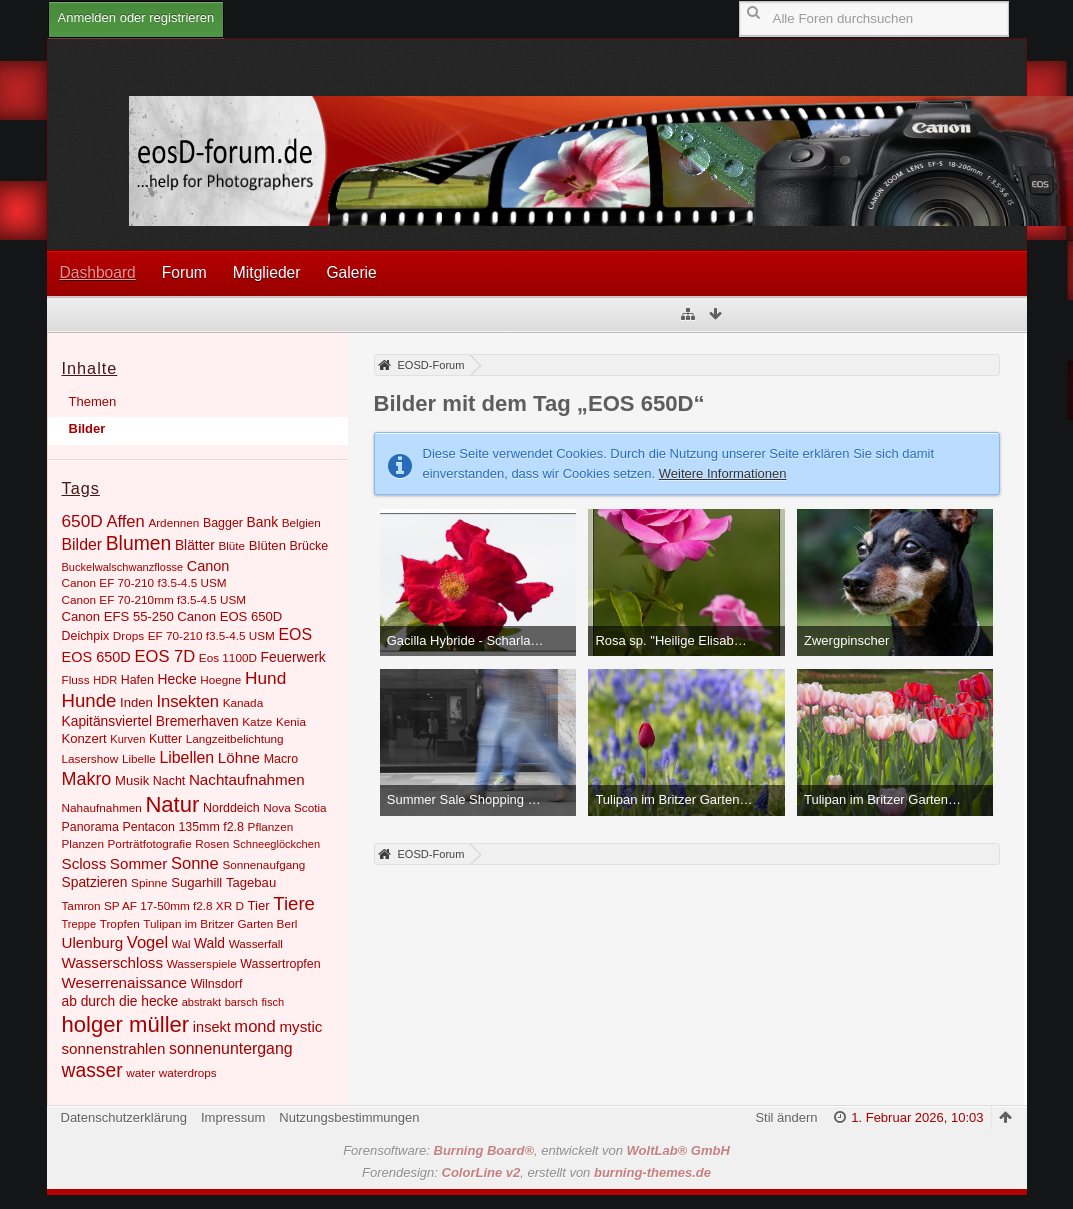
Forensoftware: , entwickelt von (536, 1150)
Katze (257, 721)
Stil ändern (786, 1117)
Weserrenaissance (125, 982)
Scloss (84, 863)
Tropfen (120, 923)
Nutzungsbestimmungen (349, 1117)
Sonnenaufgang (263, 864)
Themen (93, 401)
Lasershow (90, 758)
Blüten (267, 545)
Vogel (147, 942)
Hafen (137, 680)
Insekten (187, 701)
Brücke (309, 546)
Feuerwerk (293, 657)
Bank (262, 522)
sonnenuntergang (231, 1048)
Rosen (212, 843)
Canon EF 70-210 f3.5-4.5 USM (144, 582)
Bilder (87, 428)
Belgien (301, 522)
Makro (87, 779)
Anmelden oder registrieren (136, 17)
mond (254, 1026)
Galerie (351, 272)
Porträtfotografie (150, 843)
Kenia (291, 721)
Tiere (294, 903)
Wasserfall (256, 943)
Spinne (149, 882)
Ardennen (173, 522)
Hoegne (220, 679)
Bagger (223, 523)
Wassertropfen (280, 964)
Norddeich (231, 808)
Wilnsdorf (217, 984)
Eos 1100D (228, 657)
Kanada (243, 702)
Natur (172, 804)
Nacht (169, 781)
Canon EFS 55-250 (118, 616)
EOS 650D (96, 657)
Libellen (186, 757)
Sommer (138, 863)
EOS (296, 634)
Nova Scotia (294, 807)
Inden (136, 702)
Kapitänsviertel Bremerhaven (150, 721)
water (140, 1072)
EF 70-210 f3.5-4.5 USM (211, 635)
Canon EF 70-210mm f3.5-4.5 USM (154, 599)
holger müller (126, 1024)
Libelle (139, 758)
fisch (272, 1002)
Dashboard (98, 272)
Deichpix (86, 636)
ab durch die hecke (120, 1001)
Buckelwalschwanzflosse (123, 567)
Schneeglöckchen (276, 844)
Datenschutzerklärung (124, 1117)
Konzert (84, 738)
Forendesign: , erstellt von (536, 1172)
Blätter (195, 545)
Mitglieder (267, 272)
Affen (125, 521)
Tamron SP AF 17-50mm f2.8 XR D (153, 905)
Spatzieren (95, 882)
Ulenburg (93, 942)
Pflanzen (271, 826)
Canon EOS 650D (229, 616)
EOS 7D (164, 656)
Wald (209, 943)
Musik (132, 780)
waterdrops (188, 1072)
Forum (184, 272)
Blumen (139, 543)
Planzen (83, 843)
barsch (241, 1002)
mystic (300, 1026)
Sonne (195, 863)
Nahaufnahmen (102, 807)
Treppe (79, 924)
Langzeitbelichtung (235, 738)
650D (82, 521)
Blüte (231, 545)
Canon (208, 566)
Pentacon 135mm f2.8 (183, 827)
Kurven (127, 739)
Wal (181, 944)
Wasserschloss (113, 962)
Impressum (233, 1117)
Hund (265, 678)
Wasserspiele (202, 963)
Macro (281, 759)
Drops (128, 635)
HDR (105, 680)
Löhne (239, 757)
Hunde (89, 700)
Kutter (165, 739)
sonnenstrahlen (114, 1048)
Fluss (76, 679)
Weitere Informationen (723, 473)
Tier (259, 905)
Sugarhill (196, 882)
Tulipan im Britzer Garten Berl (220, 923)
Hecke (177, 679)
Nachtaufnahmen (247, 779)
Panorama (90, 827)
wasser (92, 1070)
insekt (212, 1027)
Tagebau (251, 882)
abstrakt (201, 1002)
